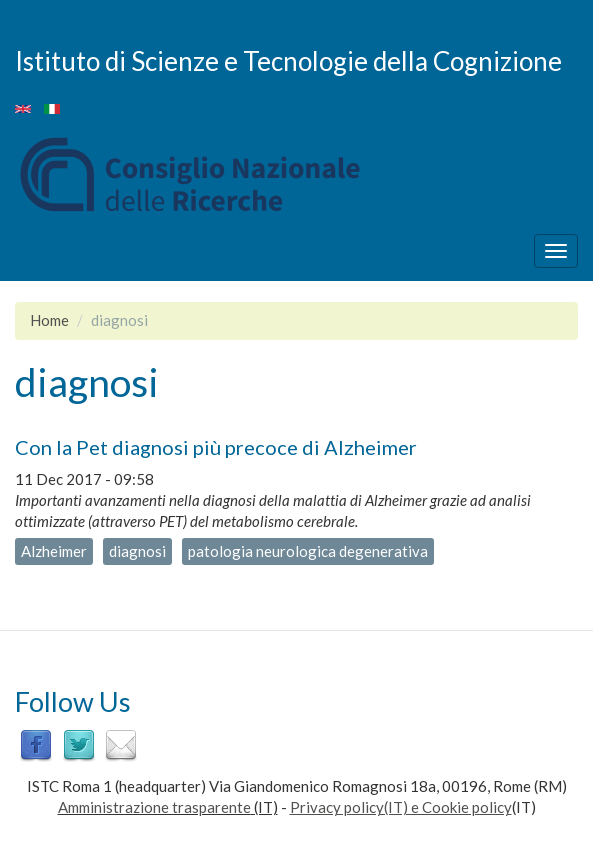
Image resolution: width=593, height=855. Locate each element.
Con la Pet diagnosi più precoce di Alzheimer (216, 447)
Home (49, 320)
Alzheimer (54, 551)
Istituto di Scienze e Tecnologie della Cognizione (288, 60)
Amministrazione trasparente (154, 807)
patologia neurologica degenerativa (308, 551)
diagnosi (137, 551)
